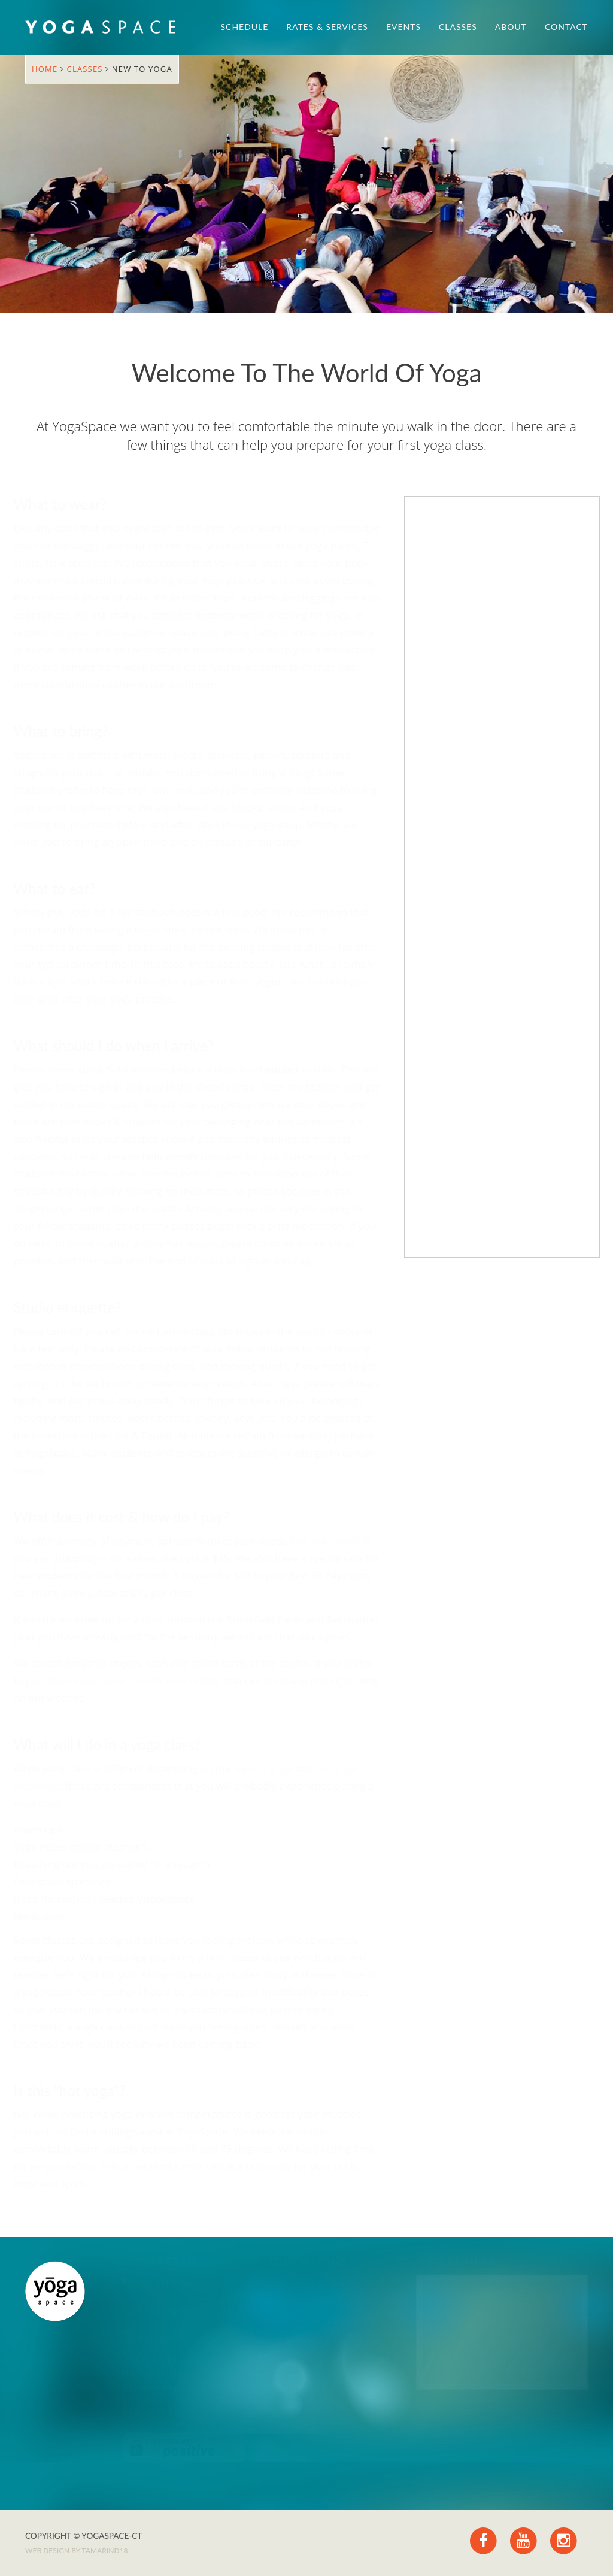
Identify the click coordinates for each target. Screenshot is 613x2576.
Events (403, 27)
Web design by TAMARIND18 (76, 2550)
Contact (566, 27)
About (511, 27)
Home (46, 68)
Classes (458, 27)
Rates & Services (327, 27)
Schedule (245, 27)
